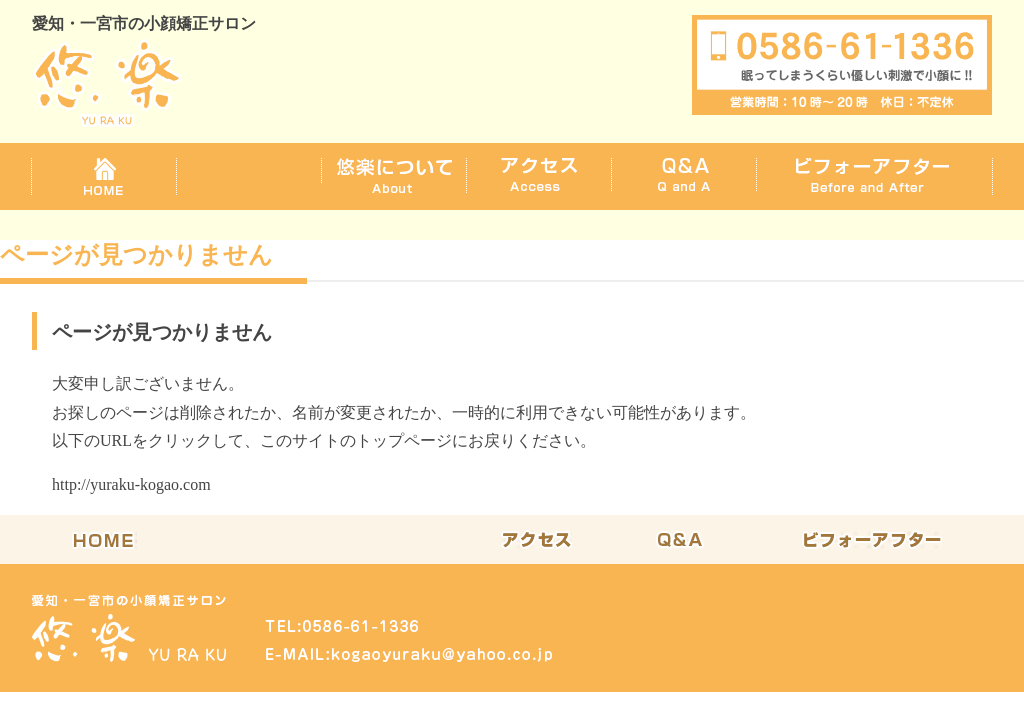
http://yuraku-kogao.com (131, 484)
